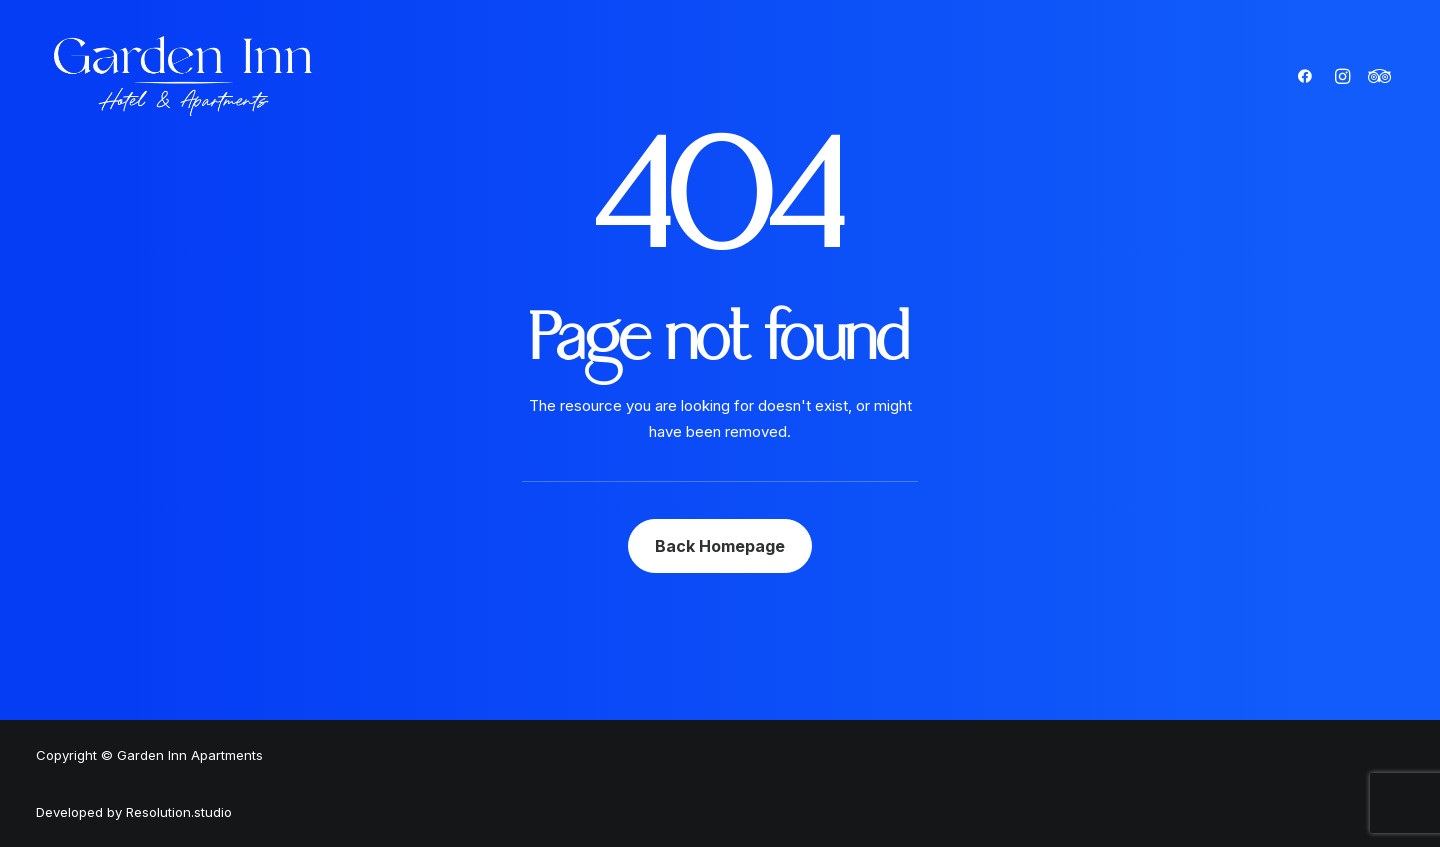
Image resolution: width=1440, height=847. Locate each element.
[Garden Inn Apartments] (183, 76)
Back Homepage (720, 546)
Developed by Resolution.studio (134, 812)
